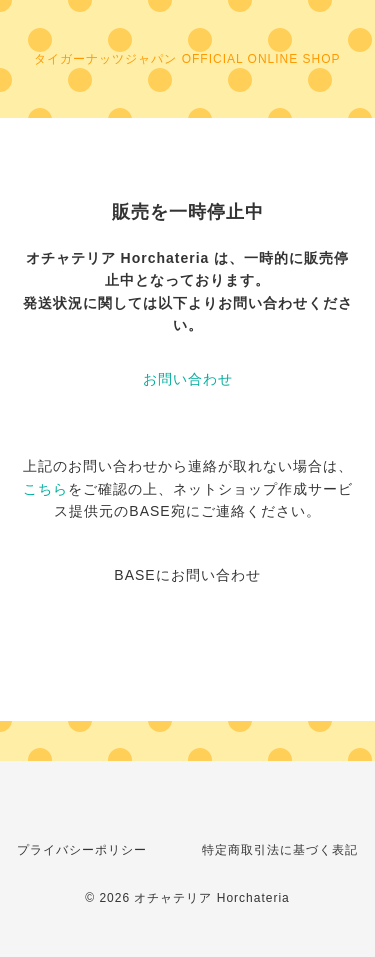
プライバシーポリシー (82, 850)
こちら (45, 489)
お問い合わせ (188, 379)
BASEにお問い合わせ (187, 575)
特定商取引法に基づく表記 (280, 850)
